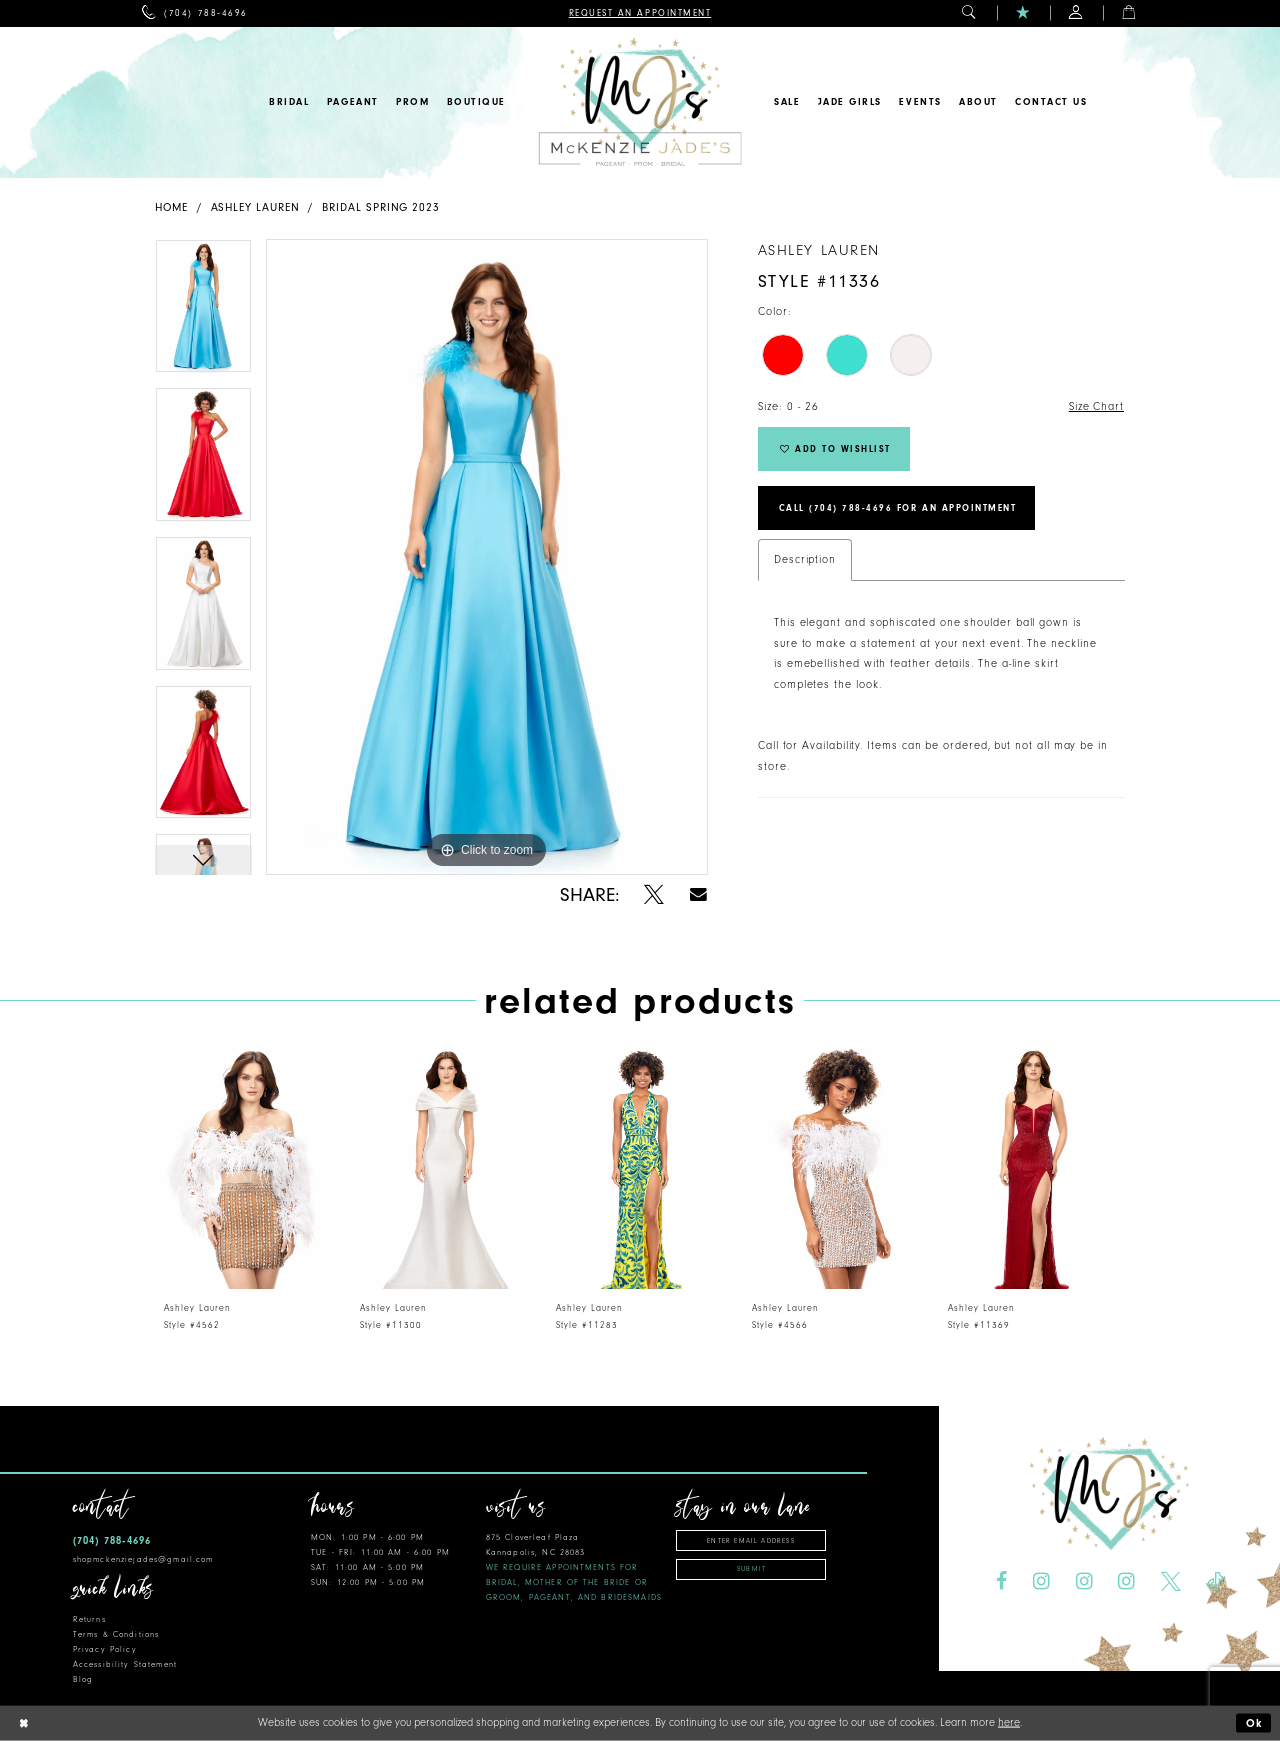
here (1009, 1722)
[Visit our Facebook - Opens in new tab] (1001, 1582)
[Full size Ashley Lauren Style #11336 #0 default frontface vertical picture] (487, 557)
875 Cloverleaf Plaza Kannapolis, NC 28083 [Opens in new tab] (574, 1567)
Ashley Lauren (255, 207)
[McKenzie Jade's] (639, 102)
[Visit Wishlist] (1023, 13)
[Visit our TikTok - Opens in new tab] (1215, 1582)
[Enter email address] (751, 1540)
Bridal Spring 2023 (381, 207)
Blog (83, 1679)
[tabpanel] (203, 313)
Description (805, 559)
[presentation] (249, 1165)
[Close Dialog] (23, 1723)
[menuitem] (194, 13)
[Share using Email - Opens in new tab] (698, 894)
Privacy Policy (105, 1649)
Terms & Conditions (116, 1634)
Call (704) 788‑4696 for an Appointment (898, 508)
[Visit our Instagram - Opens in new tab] (1041, 1582)
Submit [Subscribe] (751, 1569)
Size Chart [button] (1096, 406)
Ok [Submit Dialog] (1255, 1723)
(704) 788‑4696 (112, 1540)
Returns (89, 1619)
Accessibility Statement (125, 1664)
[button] (969, 13)
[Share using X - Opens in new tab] (654, 895)
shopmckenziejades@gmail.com (143, 1559)
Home (171, 207)
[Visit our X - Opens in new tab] (1171, 1582)
